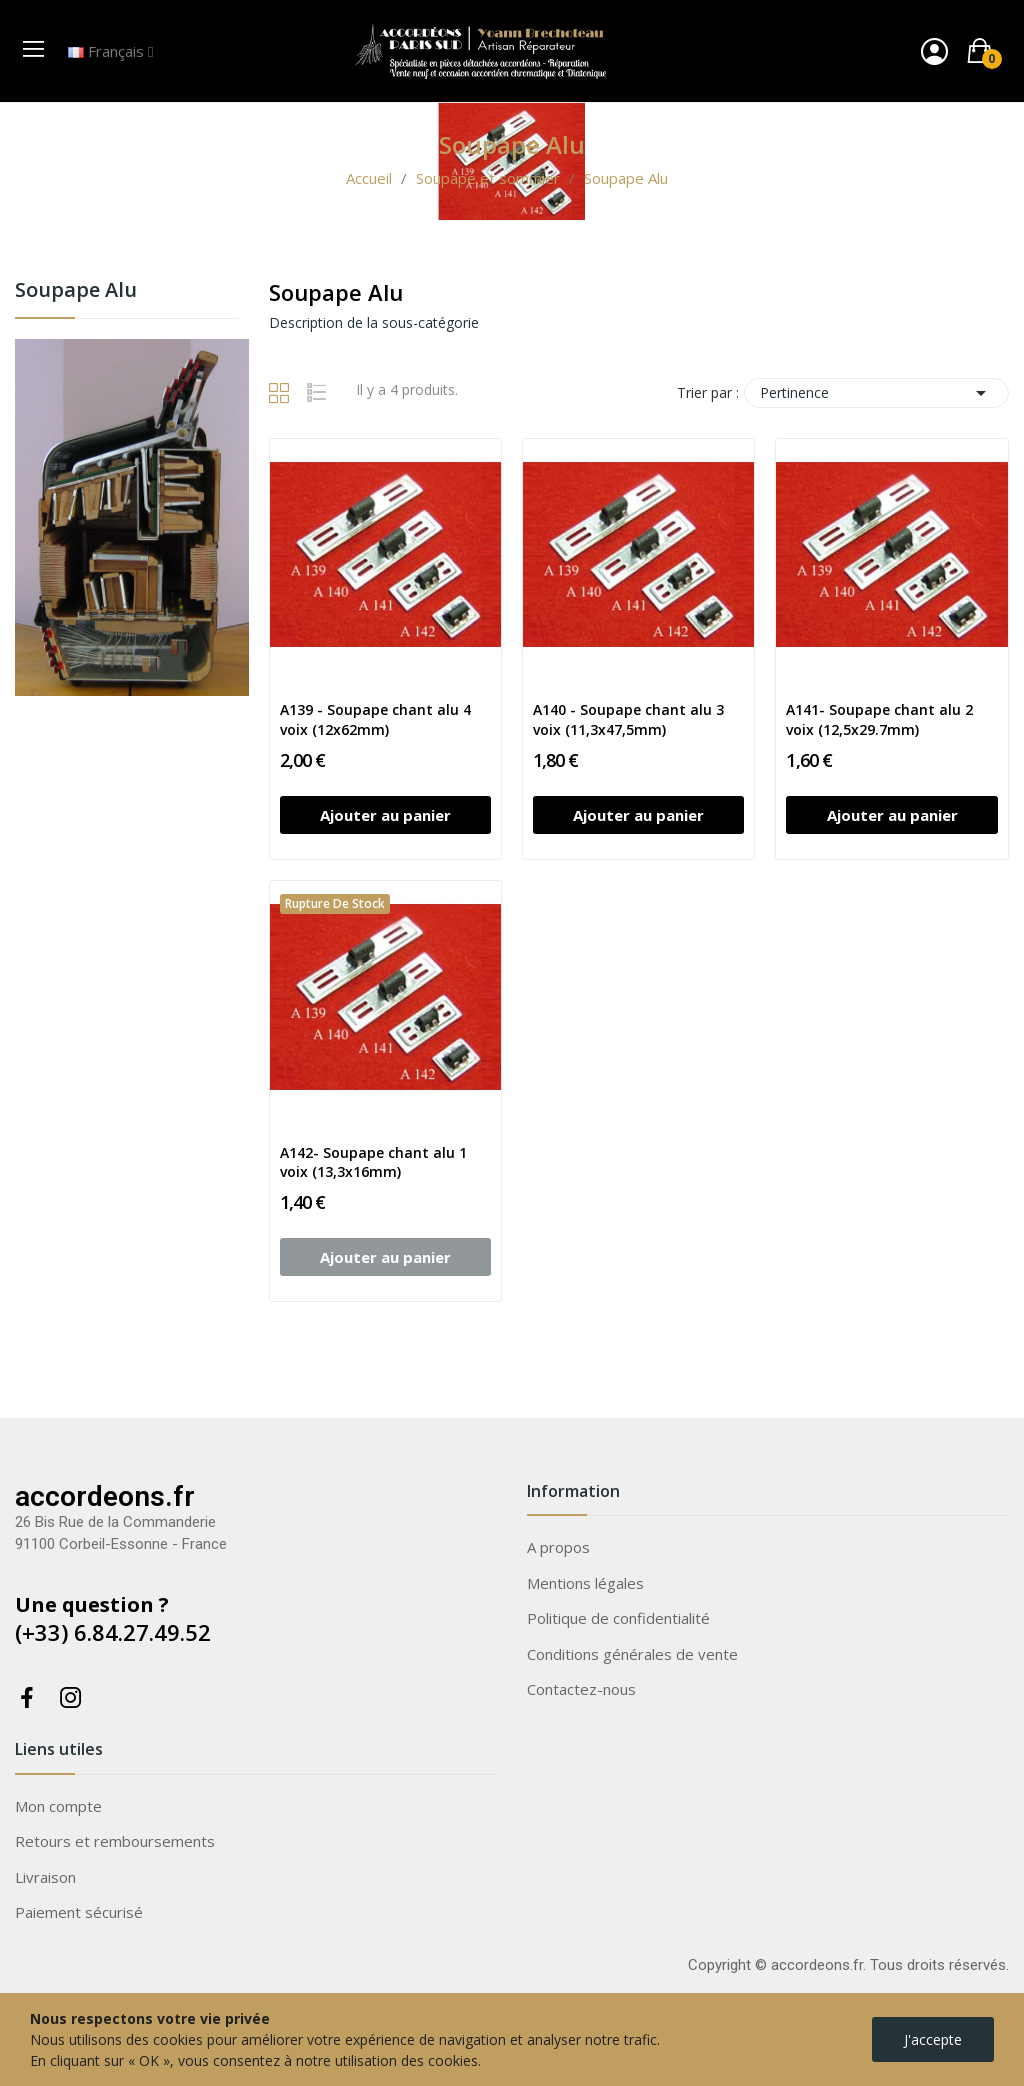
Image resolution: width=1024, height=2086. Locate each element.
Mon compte (58, 1806)
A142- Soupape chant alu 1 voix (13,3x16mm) (373, 1162)
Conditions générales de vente (632, 1654)
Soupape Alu (76, 291)
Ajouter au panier (385, 815)
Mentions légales (585, 1583)
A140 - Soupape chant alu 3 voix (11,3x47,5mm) (628, 719)
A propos (558, 1547)
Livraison (45, 1877)
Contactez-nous (581, 1689)
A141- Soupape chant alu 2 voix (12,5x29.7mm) (879, 719)
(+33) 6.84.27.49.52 (113, 1632)
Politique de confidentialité (618, 1618)
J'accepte (933, 2039)
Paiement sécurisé (79, 1912)
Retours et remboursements (115, 1841)
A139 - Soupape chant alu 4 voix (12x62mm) (375, 719)
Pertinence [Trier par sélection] (876, 393)
